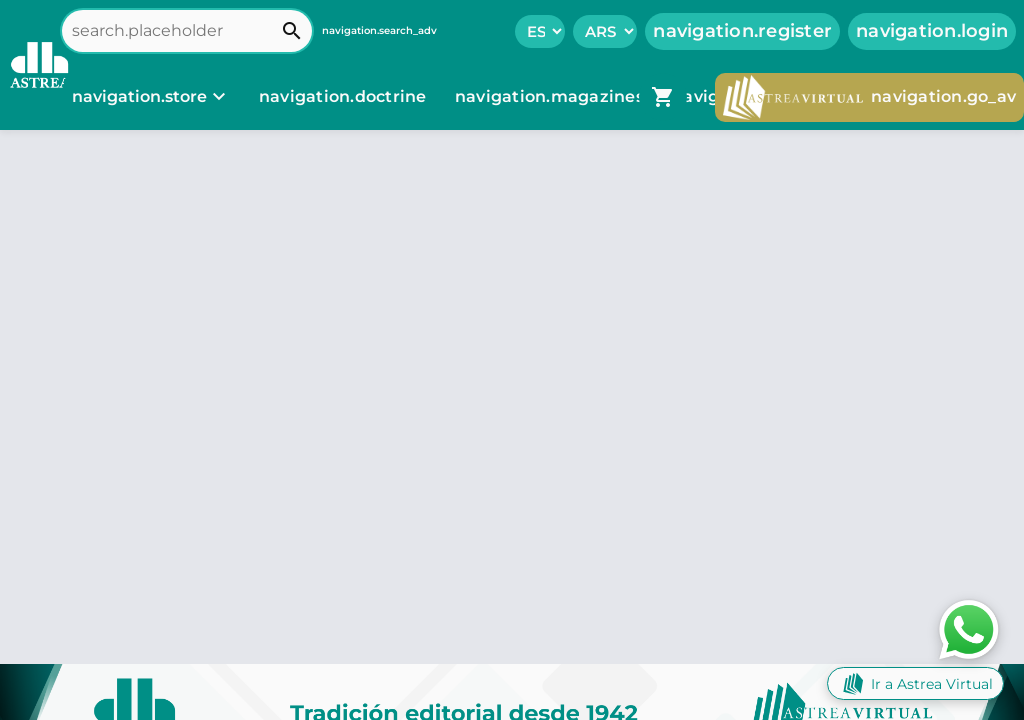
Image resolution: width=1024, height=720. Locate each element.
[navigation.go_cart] (663, 97)
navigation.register (742, 31)
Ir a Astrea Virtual (915, 683)
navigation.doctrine (343, 96)
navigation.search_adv (379, 30)
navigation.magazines (551, 96)
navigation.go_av (869, 97)
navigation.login (932, 31)
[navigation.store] (151, 97)
